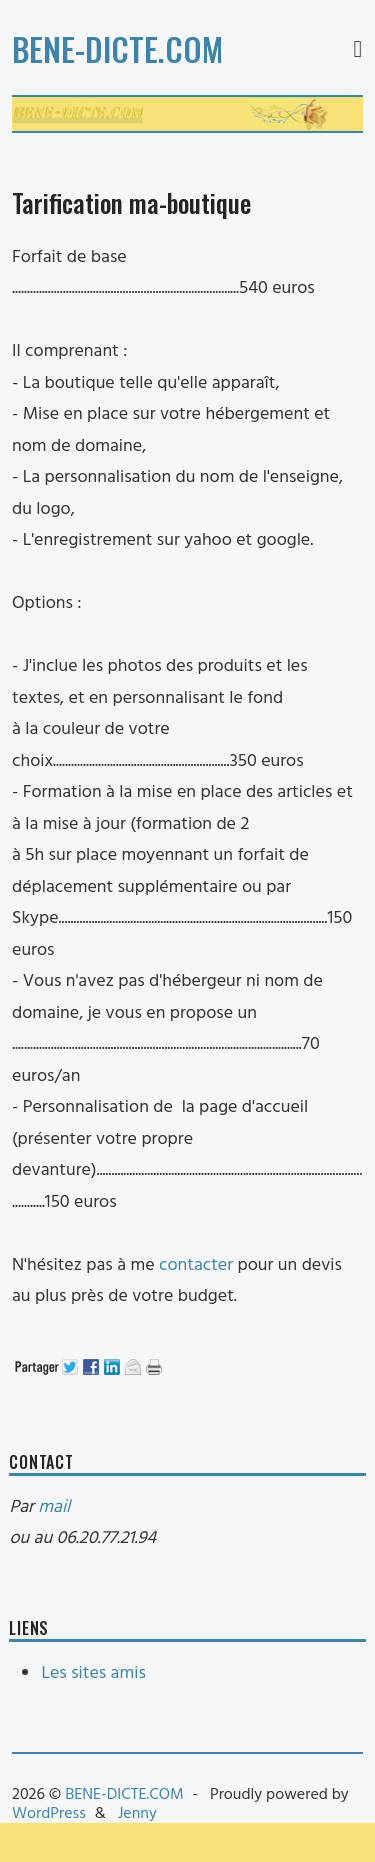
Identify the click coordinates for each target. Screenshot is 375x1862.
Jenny (137, 1814)
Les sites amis (93, 1673)
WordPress (49, 1814)
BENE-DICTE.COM (117, 48)
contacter (196, 1265)
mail (54, 1507)
